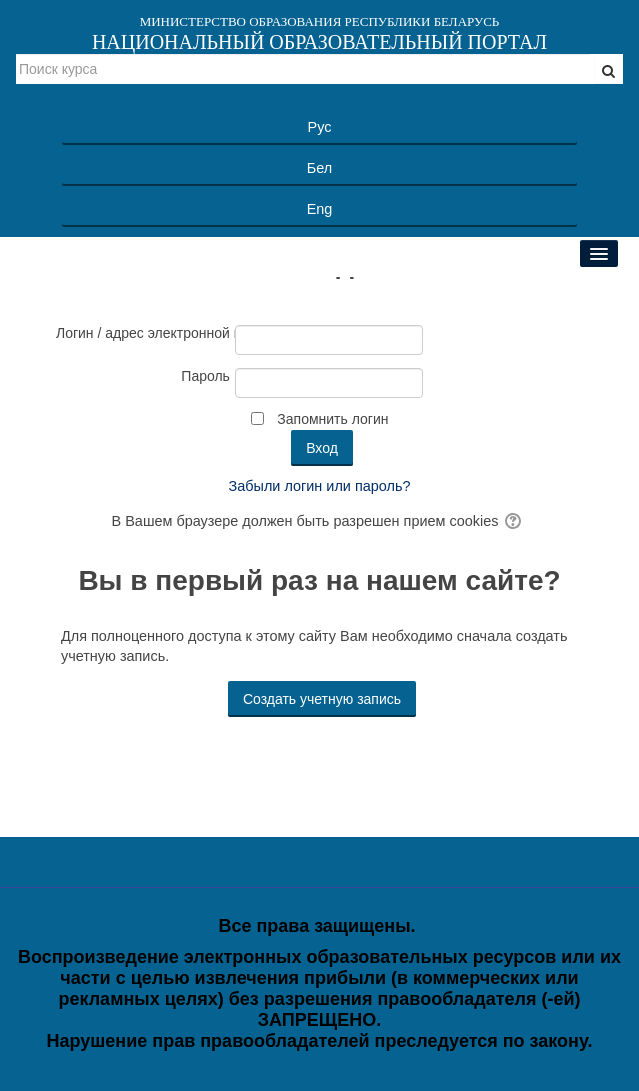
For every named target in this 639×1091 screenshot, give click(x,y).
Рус (320, 127)
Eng (320, 209)
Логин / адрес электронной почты (143, 333)
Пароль (205, 376)
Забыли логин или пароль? (320, 486)
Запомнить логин (332, 419)
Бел (319, 168)
